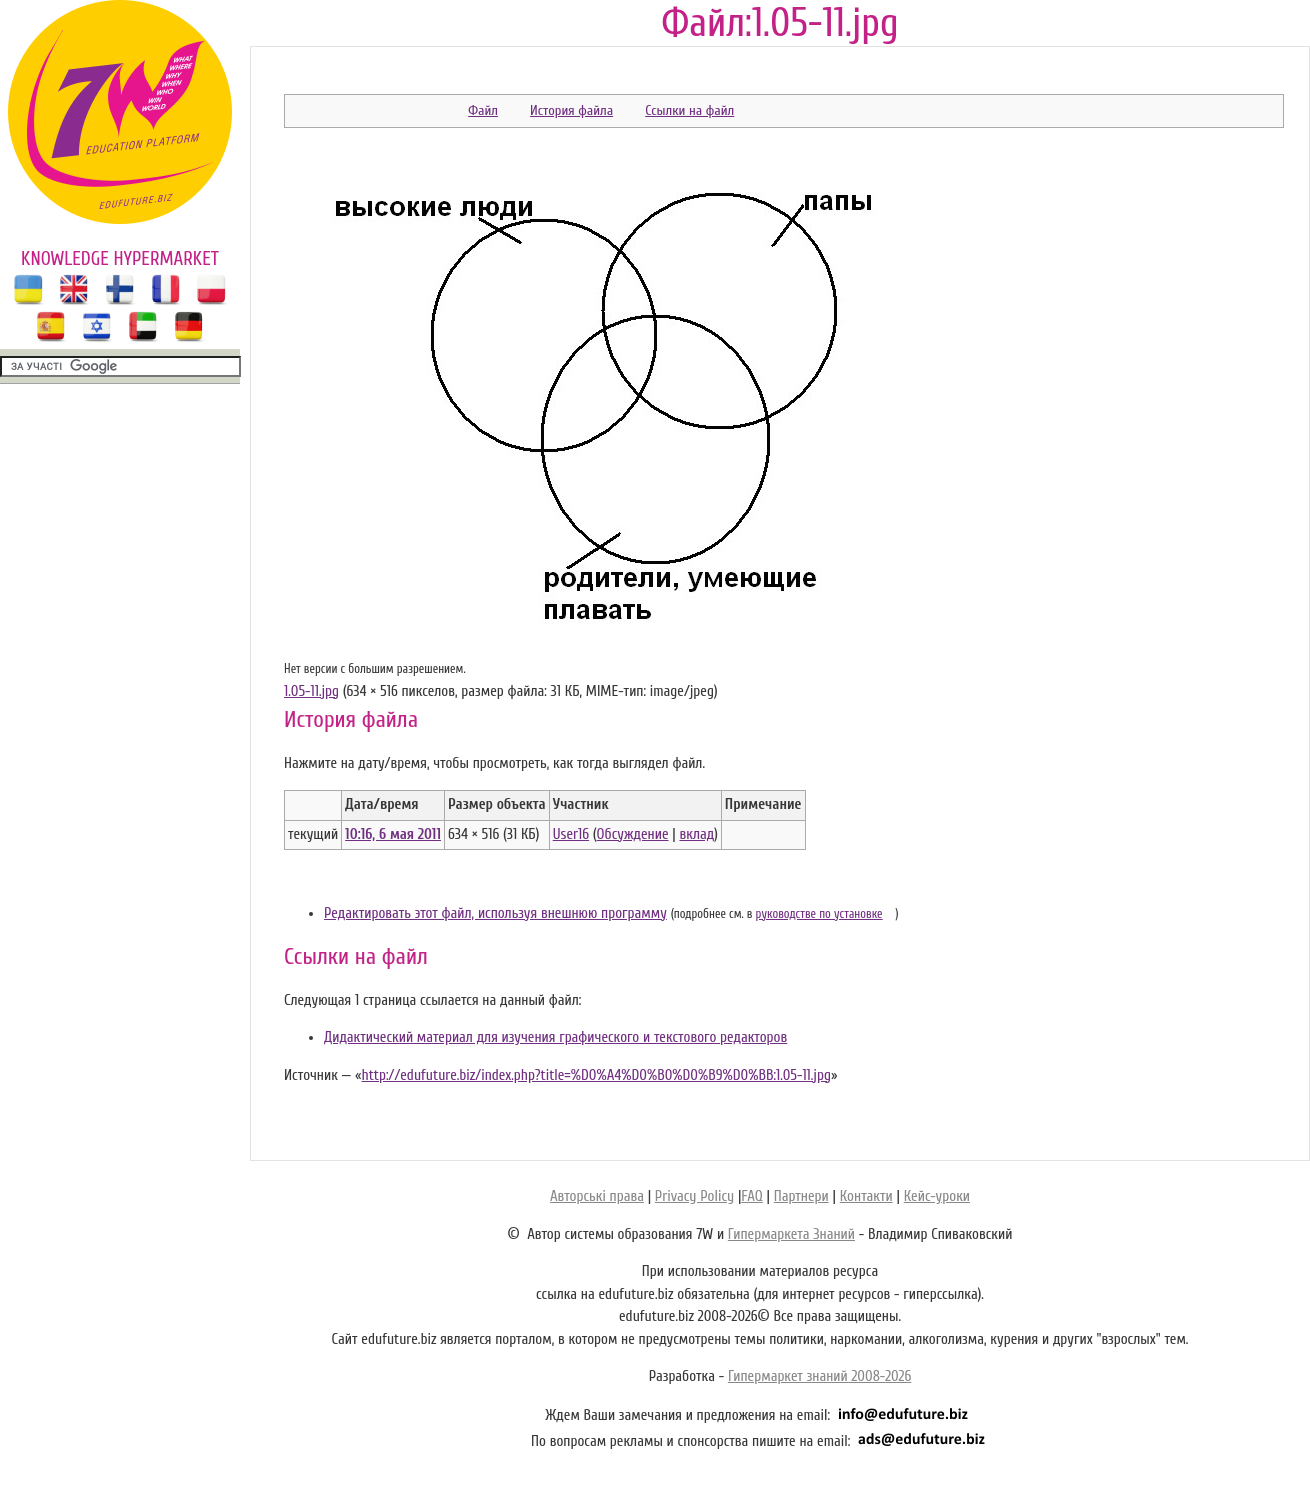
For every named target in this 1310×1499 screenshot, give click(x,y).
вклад (696, 834)
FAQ (751, 1196)
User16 (571, 834)
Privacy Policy (694, 1196)
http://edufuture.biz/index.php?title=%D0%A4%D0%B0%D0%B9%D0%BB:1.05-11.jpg (595, 1075)
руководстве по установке (819, 914)
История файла (571, 110)
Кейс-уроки (937, 1196)
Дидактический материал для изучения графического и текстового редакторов (555, 1037)
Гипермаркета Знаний (791, 1234)
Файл (483, 110)
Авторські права (597, 1196)
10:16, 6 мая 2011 (393, 834)
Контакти (866, 1196)
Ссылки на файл (689, 110)
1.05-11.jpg (311, 691)
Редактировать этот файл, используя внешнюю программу (495, 913)
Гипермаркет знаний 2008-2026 (819, 1376)
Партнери (801, 1196)
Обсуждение (633, 834)
